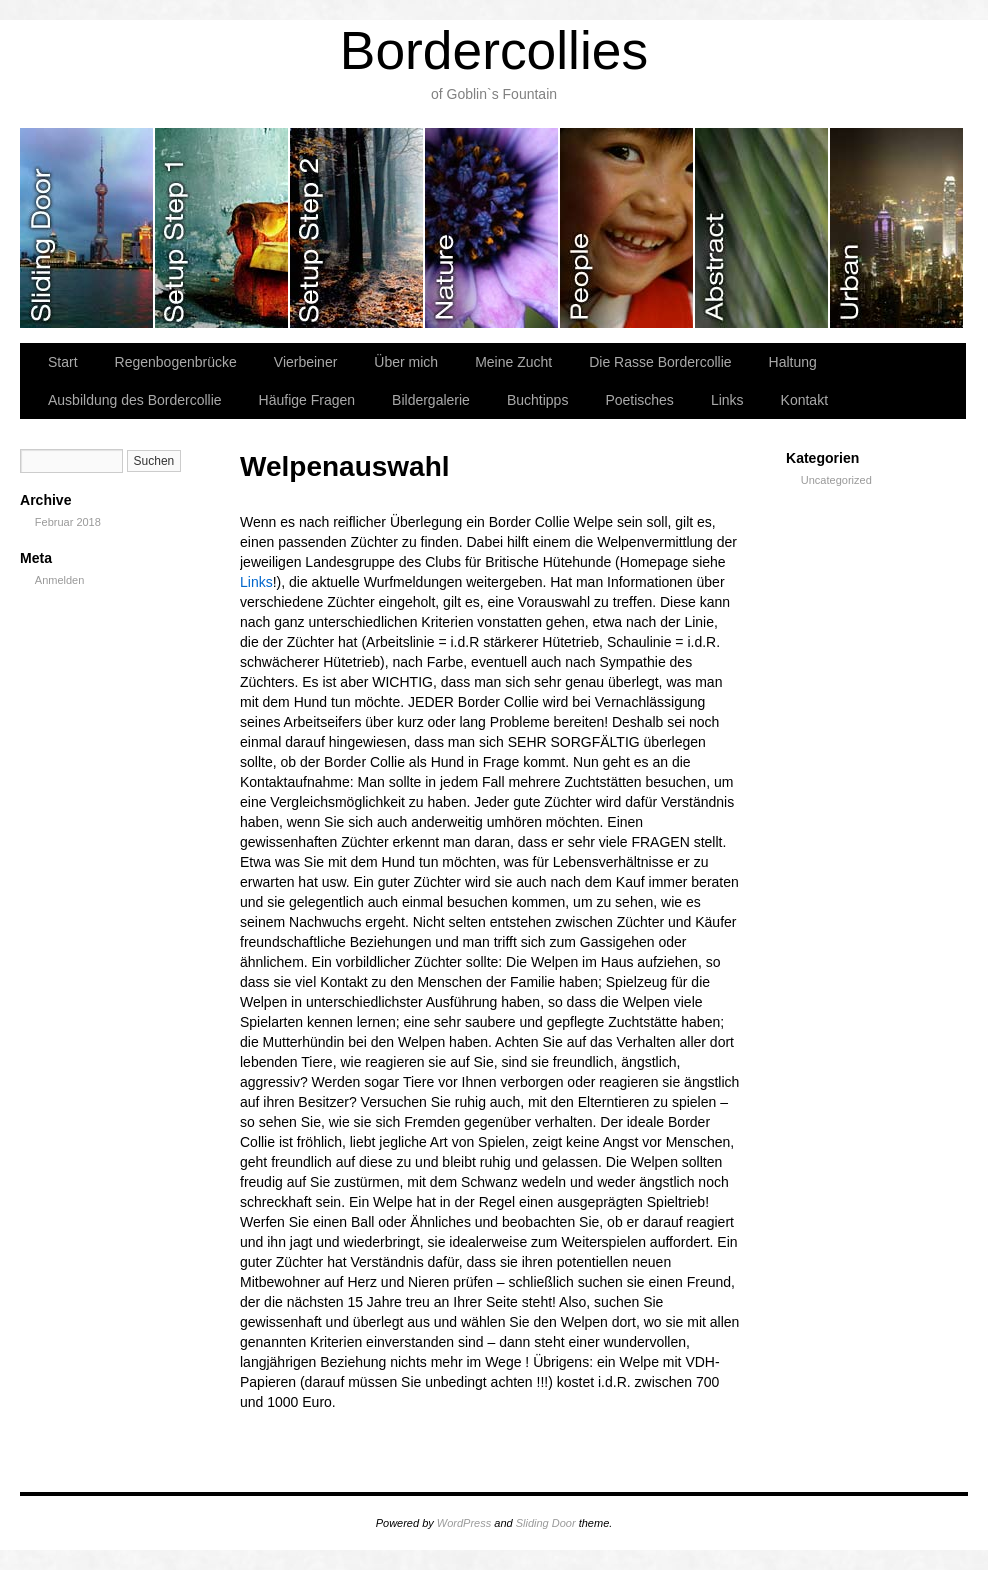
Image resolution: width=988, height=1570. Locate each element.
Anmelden (60, 580)
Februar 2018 (68, 522)
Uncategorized (836, 480)
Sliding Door (546, 1523)
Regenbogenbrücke (176, 362)
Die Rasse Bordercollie (660, 362)
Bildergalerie (431, 400)
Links (727, 400)
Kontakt (804, 400)
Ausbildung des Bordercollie (135, 400)
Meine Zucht (513, 362)
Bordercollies (494, 50)
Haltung (793, 362)
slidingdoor (87, 228)
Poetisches (639, 400)
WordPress (464, 1523)
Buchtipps (537, 400)
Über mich (406, 362)
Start (63, 362)
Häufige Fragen (307, 400)
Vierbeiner (306, 362)
